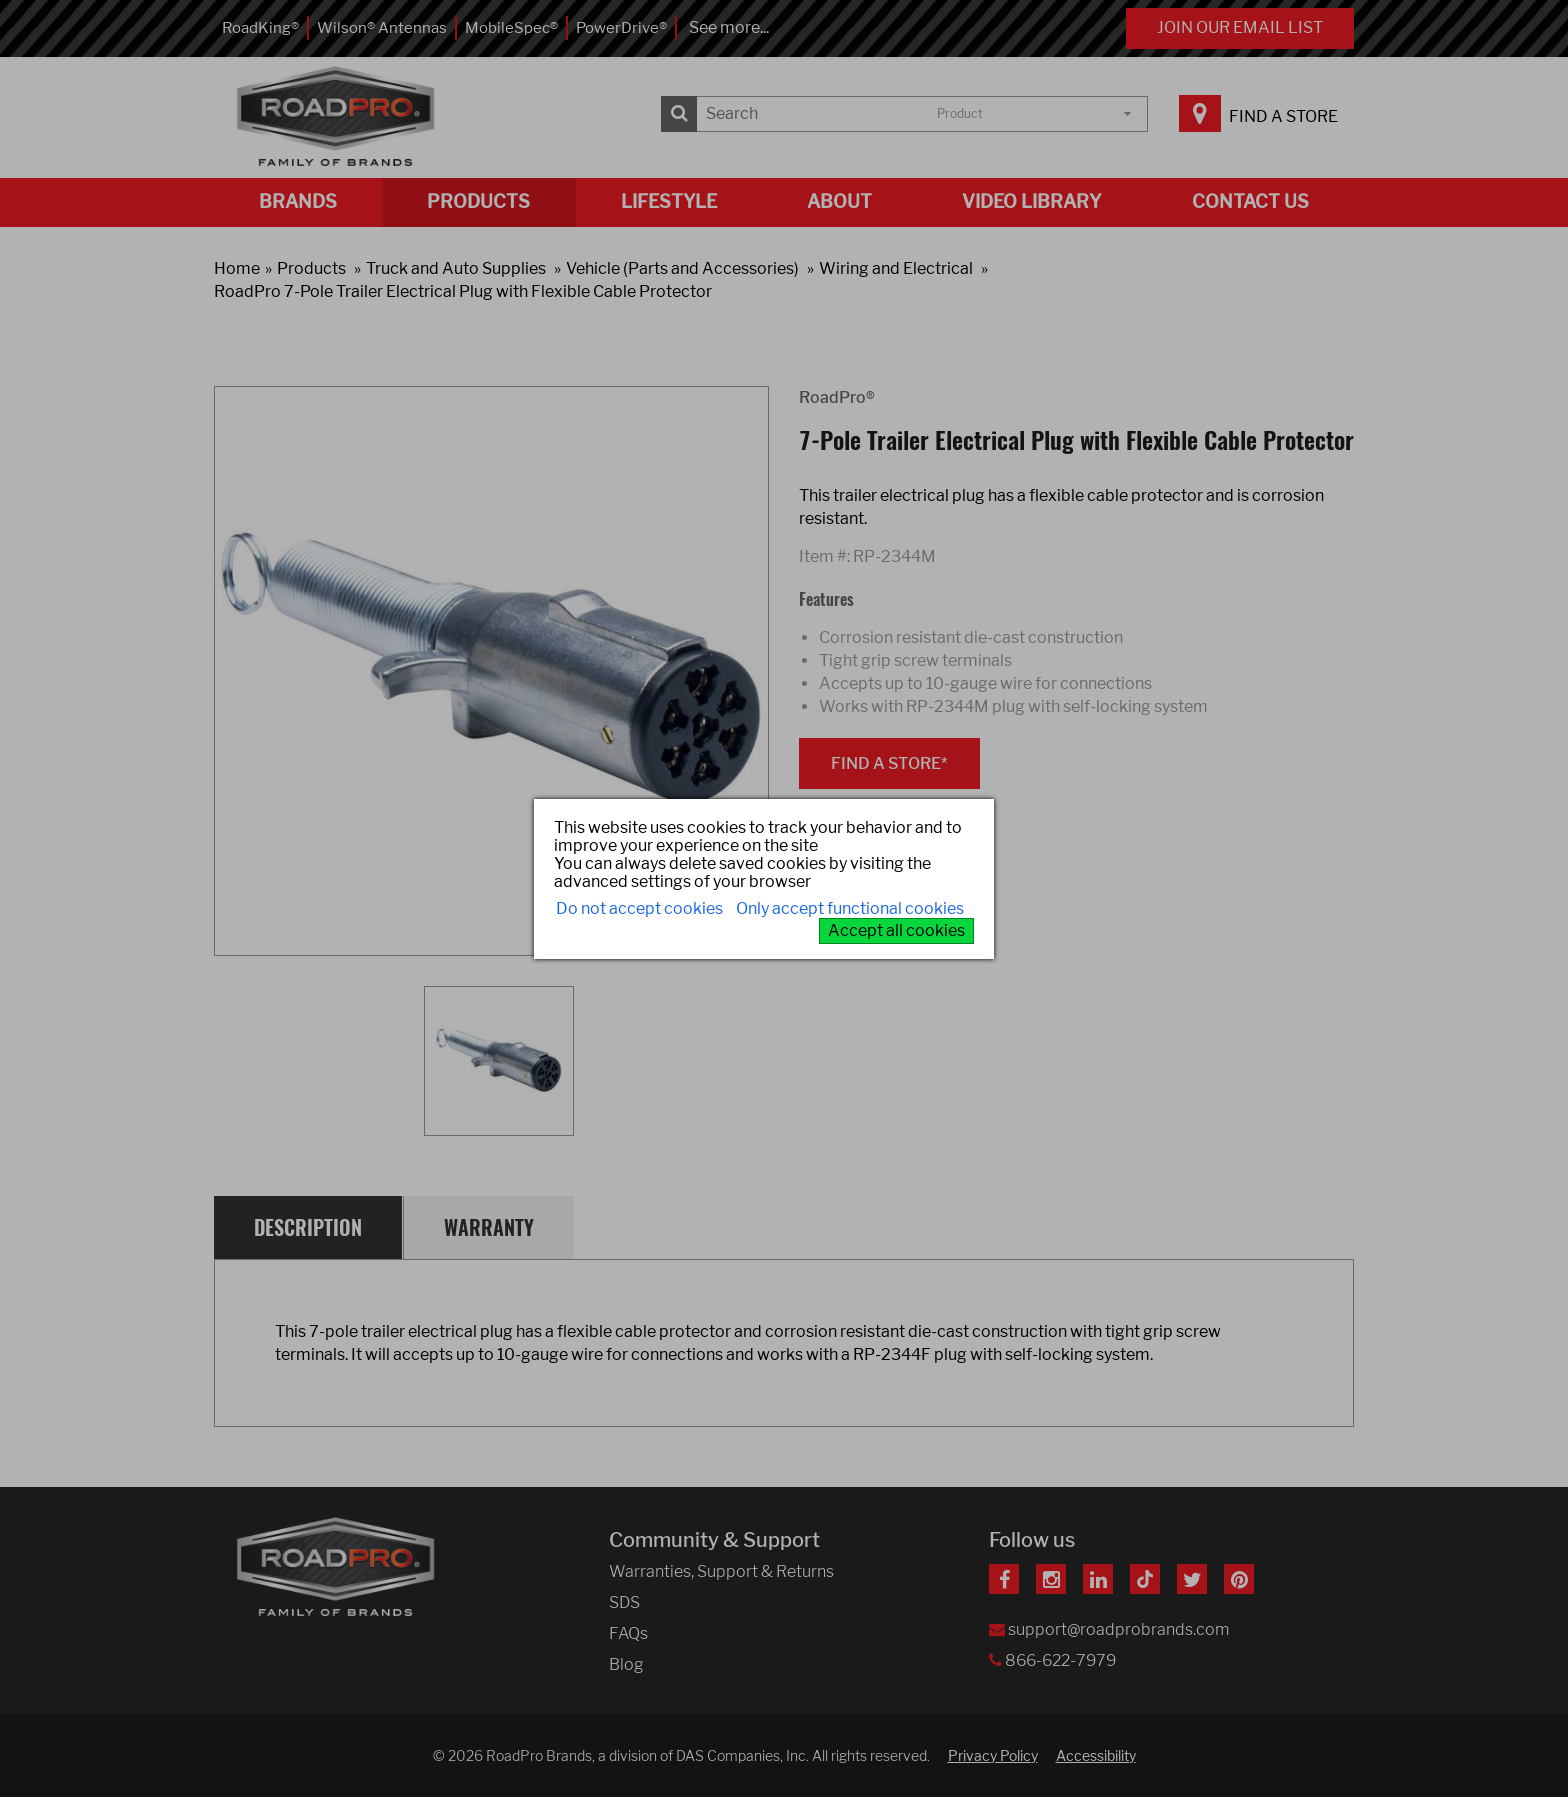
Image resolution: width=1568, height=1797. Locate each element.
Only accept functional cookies (850, 908)
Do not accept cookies (639, 908)
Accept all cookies (896, 930)
